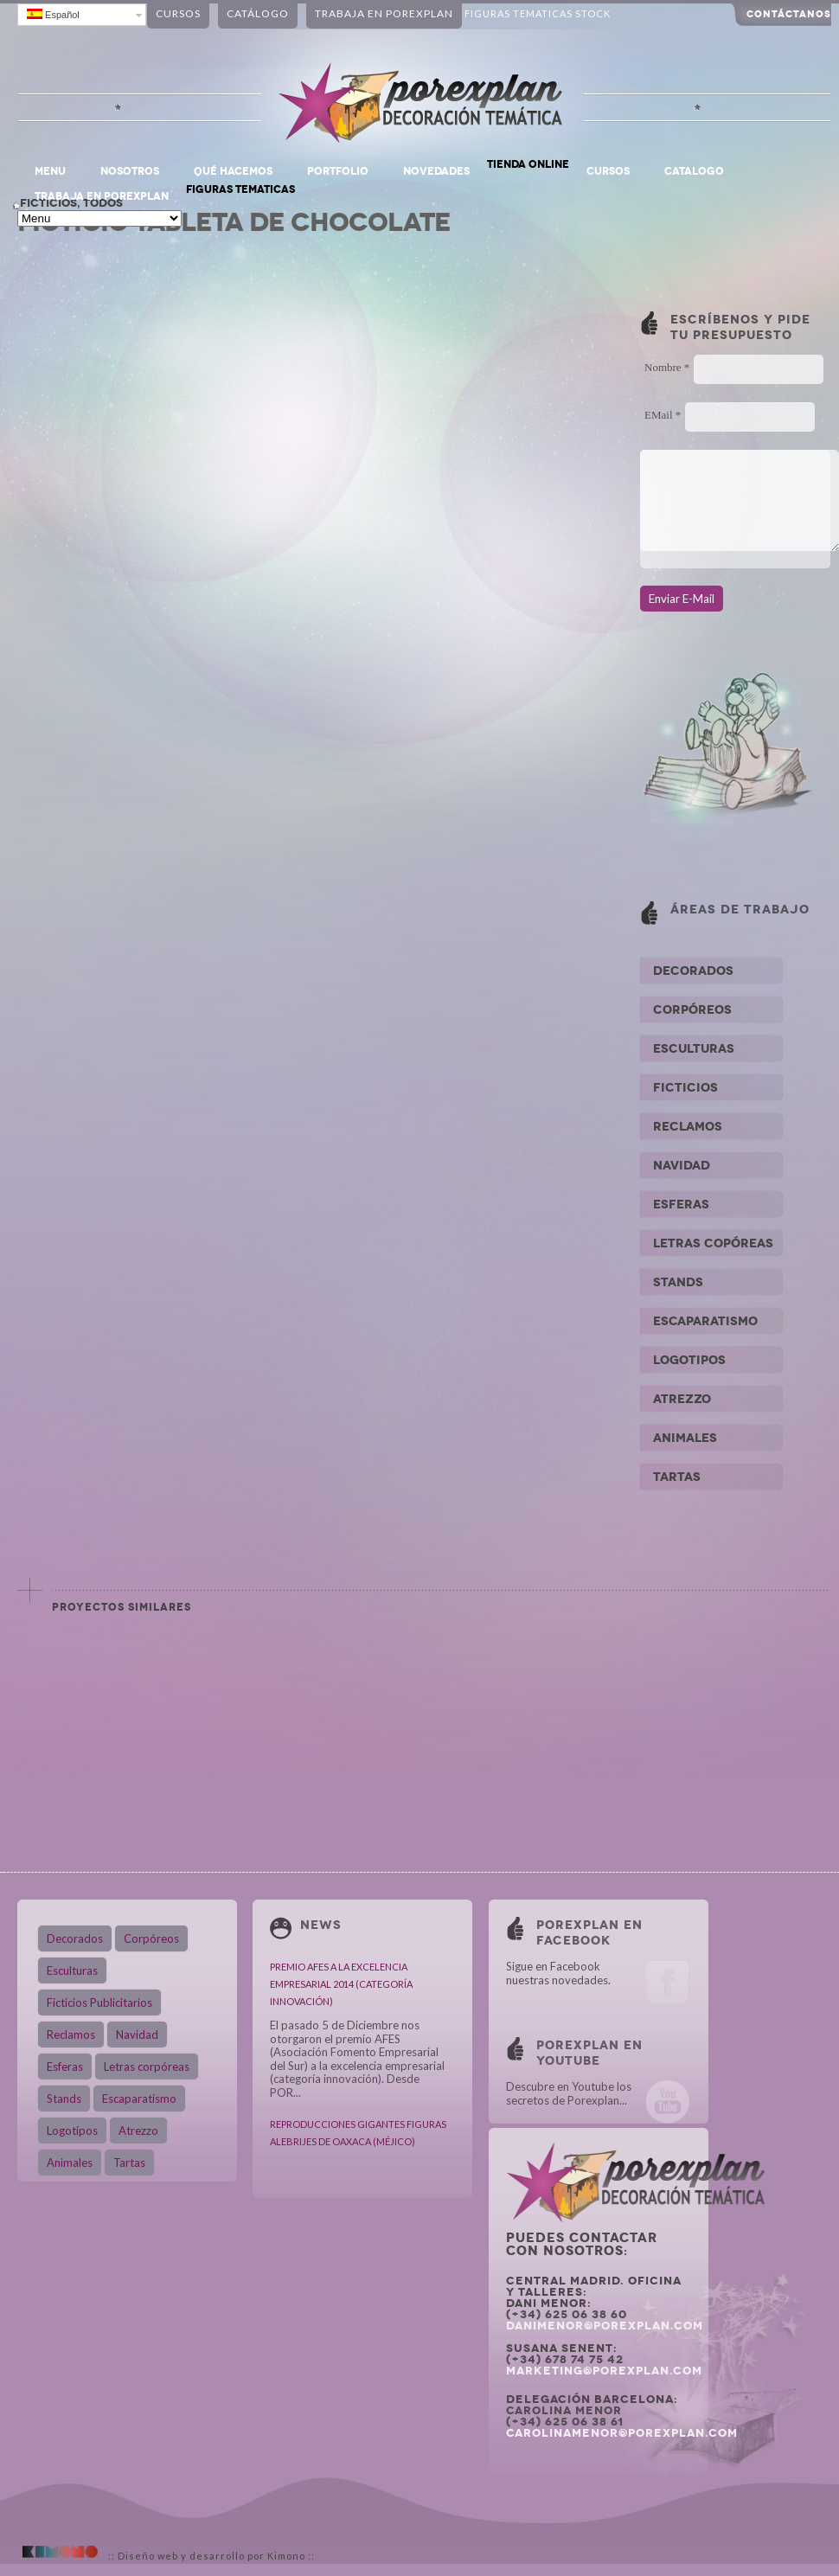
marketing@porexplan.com (604, 2370)
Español (53, 14)
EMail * (662, 414)
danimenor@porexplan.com (604, 2325)
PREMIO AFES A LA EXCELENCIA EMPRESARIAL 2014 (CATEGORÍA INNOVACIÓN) (341, 1984)
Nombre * (666, 367)
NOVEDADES (436, 171)
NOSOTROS (129, 171)
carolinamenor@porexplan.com (622, 2432)
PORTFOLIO (337, 171)
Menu (50, 171)
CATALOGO (694, 171)
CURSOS (608, 171)
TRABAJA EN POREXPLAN (102, 196)
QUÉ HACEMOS (233, 171)
